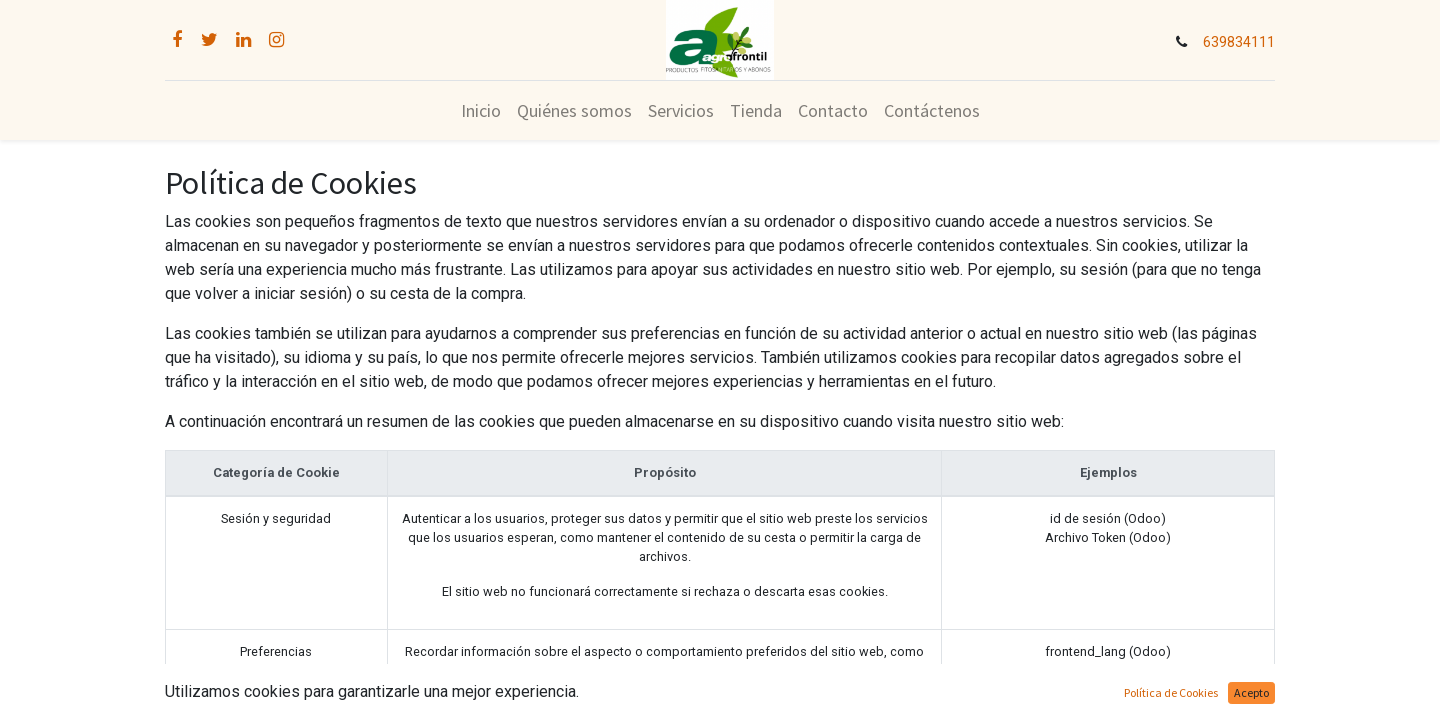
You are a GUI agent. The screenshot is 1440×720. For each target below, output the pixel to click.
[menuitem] (481, 110)
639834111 (1239, 42)
